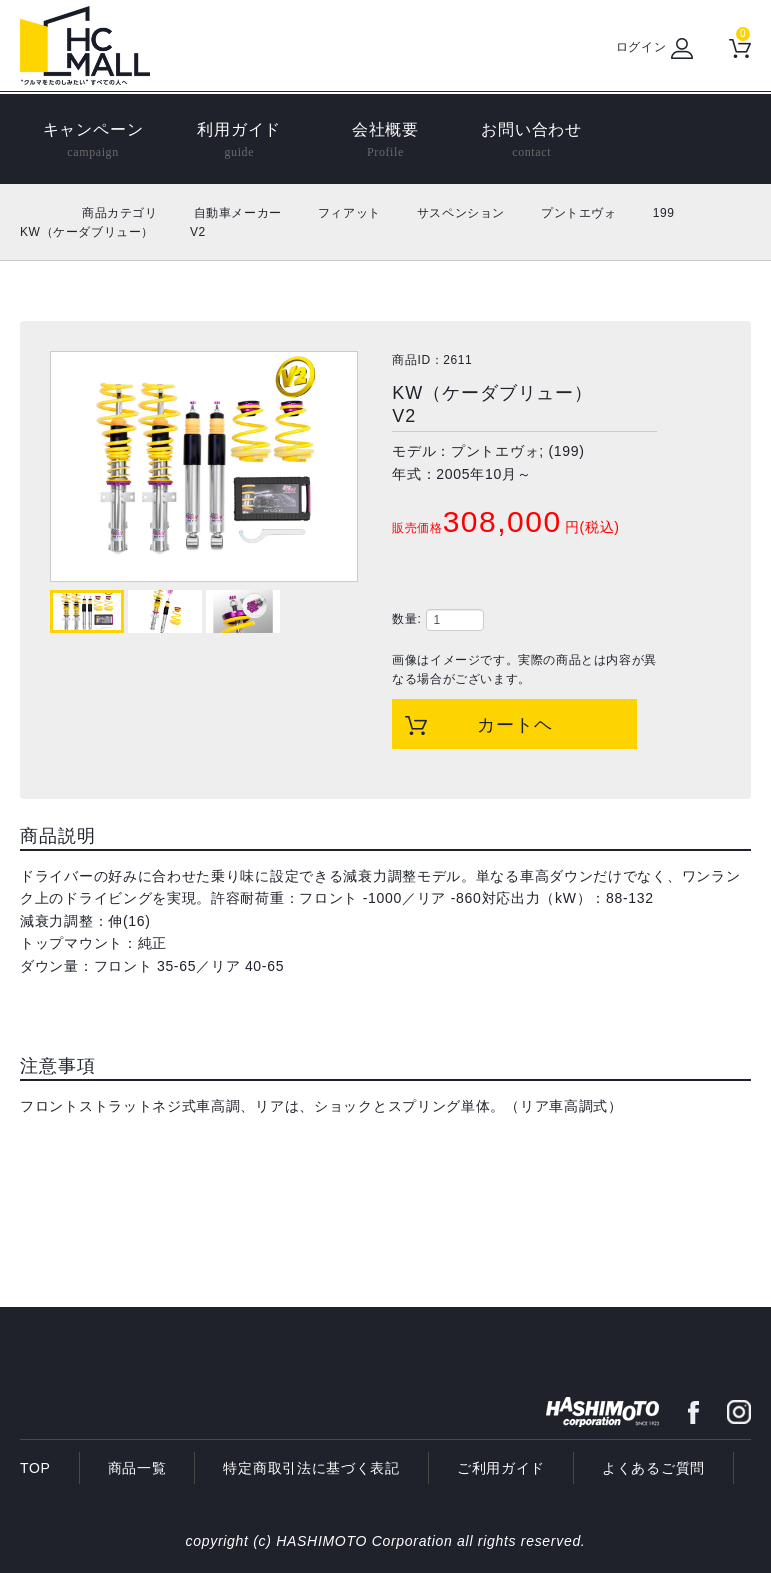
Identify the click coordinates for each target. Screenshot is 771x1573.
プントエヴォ (579, 213)
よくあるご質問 (653, 1468)
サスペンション (461, 213)
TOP (35, 1468)
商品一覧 (137, 1468)
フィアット (349, 213)
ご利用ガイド (501, 1468)
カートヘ (515, 725)
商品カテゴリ (120, 213)
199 (664, 213)
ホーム (43, 212)
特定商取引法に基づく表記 (311, 1468)
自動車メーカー (238, 213)
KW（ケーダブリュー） (87, 232)
